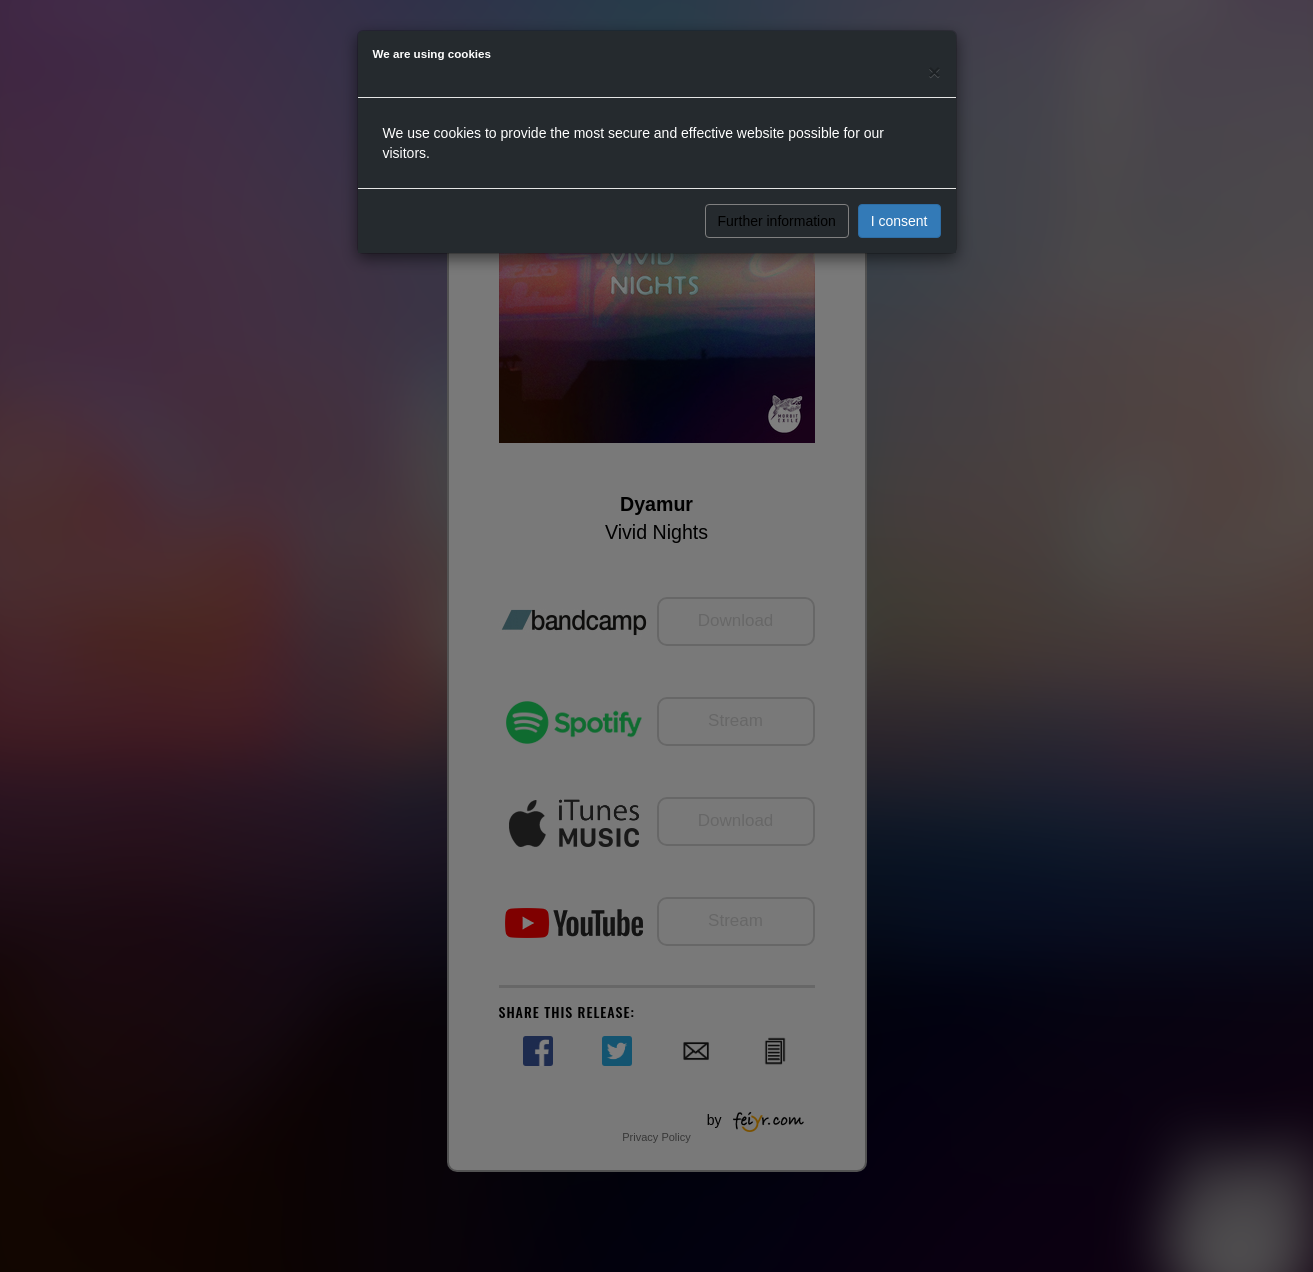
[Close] (934, 71)
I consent (899, 221)
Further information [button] (777, 221)
